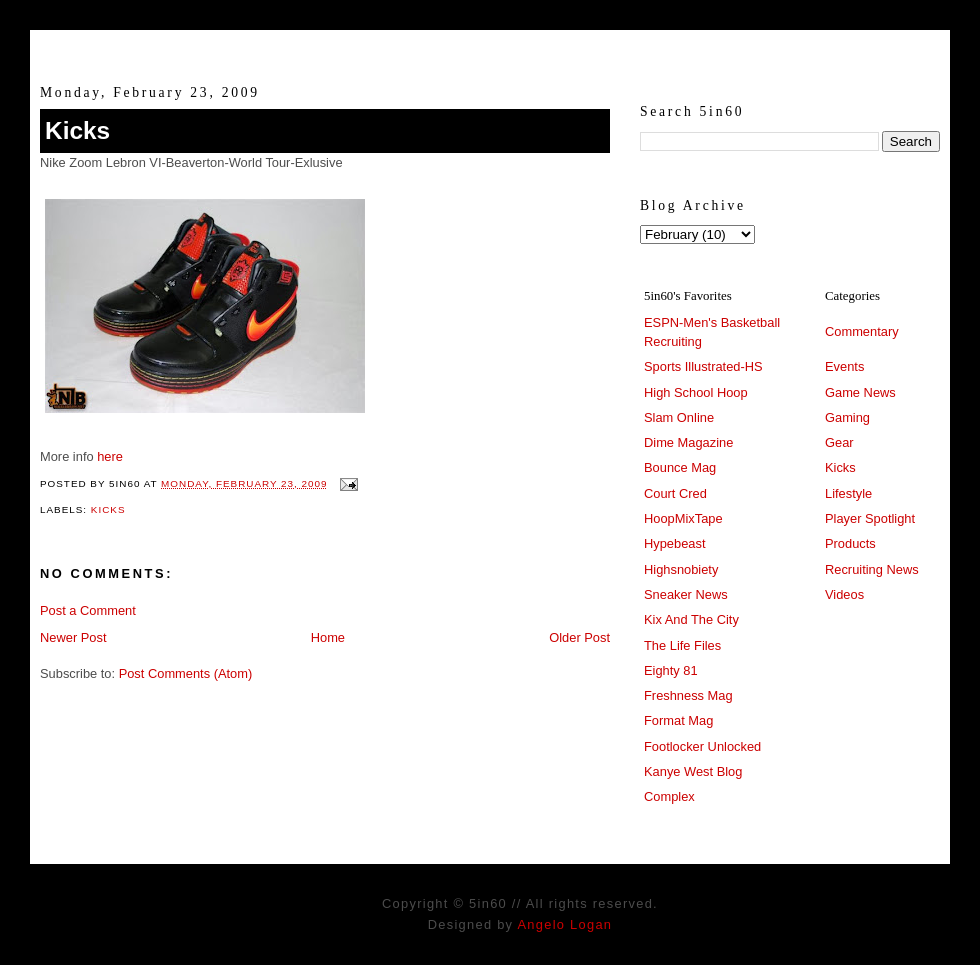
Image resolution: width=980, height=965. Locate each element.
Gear (839, 442)
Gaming (847, 417)
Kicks (77, 130)
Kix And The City (691, 619)
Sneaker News (686, 594)
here (110, 456)
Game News (860, 392)
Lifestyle (848, 493)
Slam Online (679, 417)
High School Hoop (696, 392)
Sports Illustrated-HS (703, 366)
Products (850, 543)
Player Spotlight (870, 518)
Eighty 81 (671, 670)
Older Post (579, 637)
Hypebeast (674, 543)
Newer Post (73, 637)
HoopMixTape (683, 518)
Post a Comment (88, 610)
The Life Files (682, 645)
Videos (844, 594)
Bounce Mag (680, 467)
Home (328, 637)
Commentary (862, 331)
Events (844, 366)
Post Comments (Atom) (186, 673)
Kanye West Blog (693, 771)
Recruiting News (872, 569)
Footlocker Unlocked (702, 746)
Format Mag (678, 720)
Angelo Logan (564, 924)
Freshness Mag (688, 695)
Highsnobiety (681, 569)
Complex (669, 796)
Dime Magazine (688, 442)
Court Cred (675, 493)
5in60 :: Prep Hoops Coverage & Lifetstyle (490, 48)
